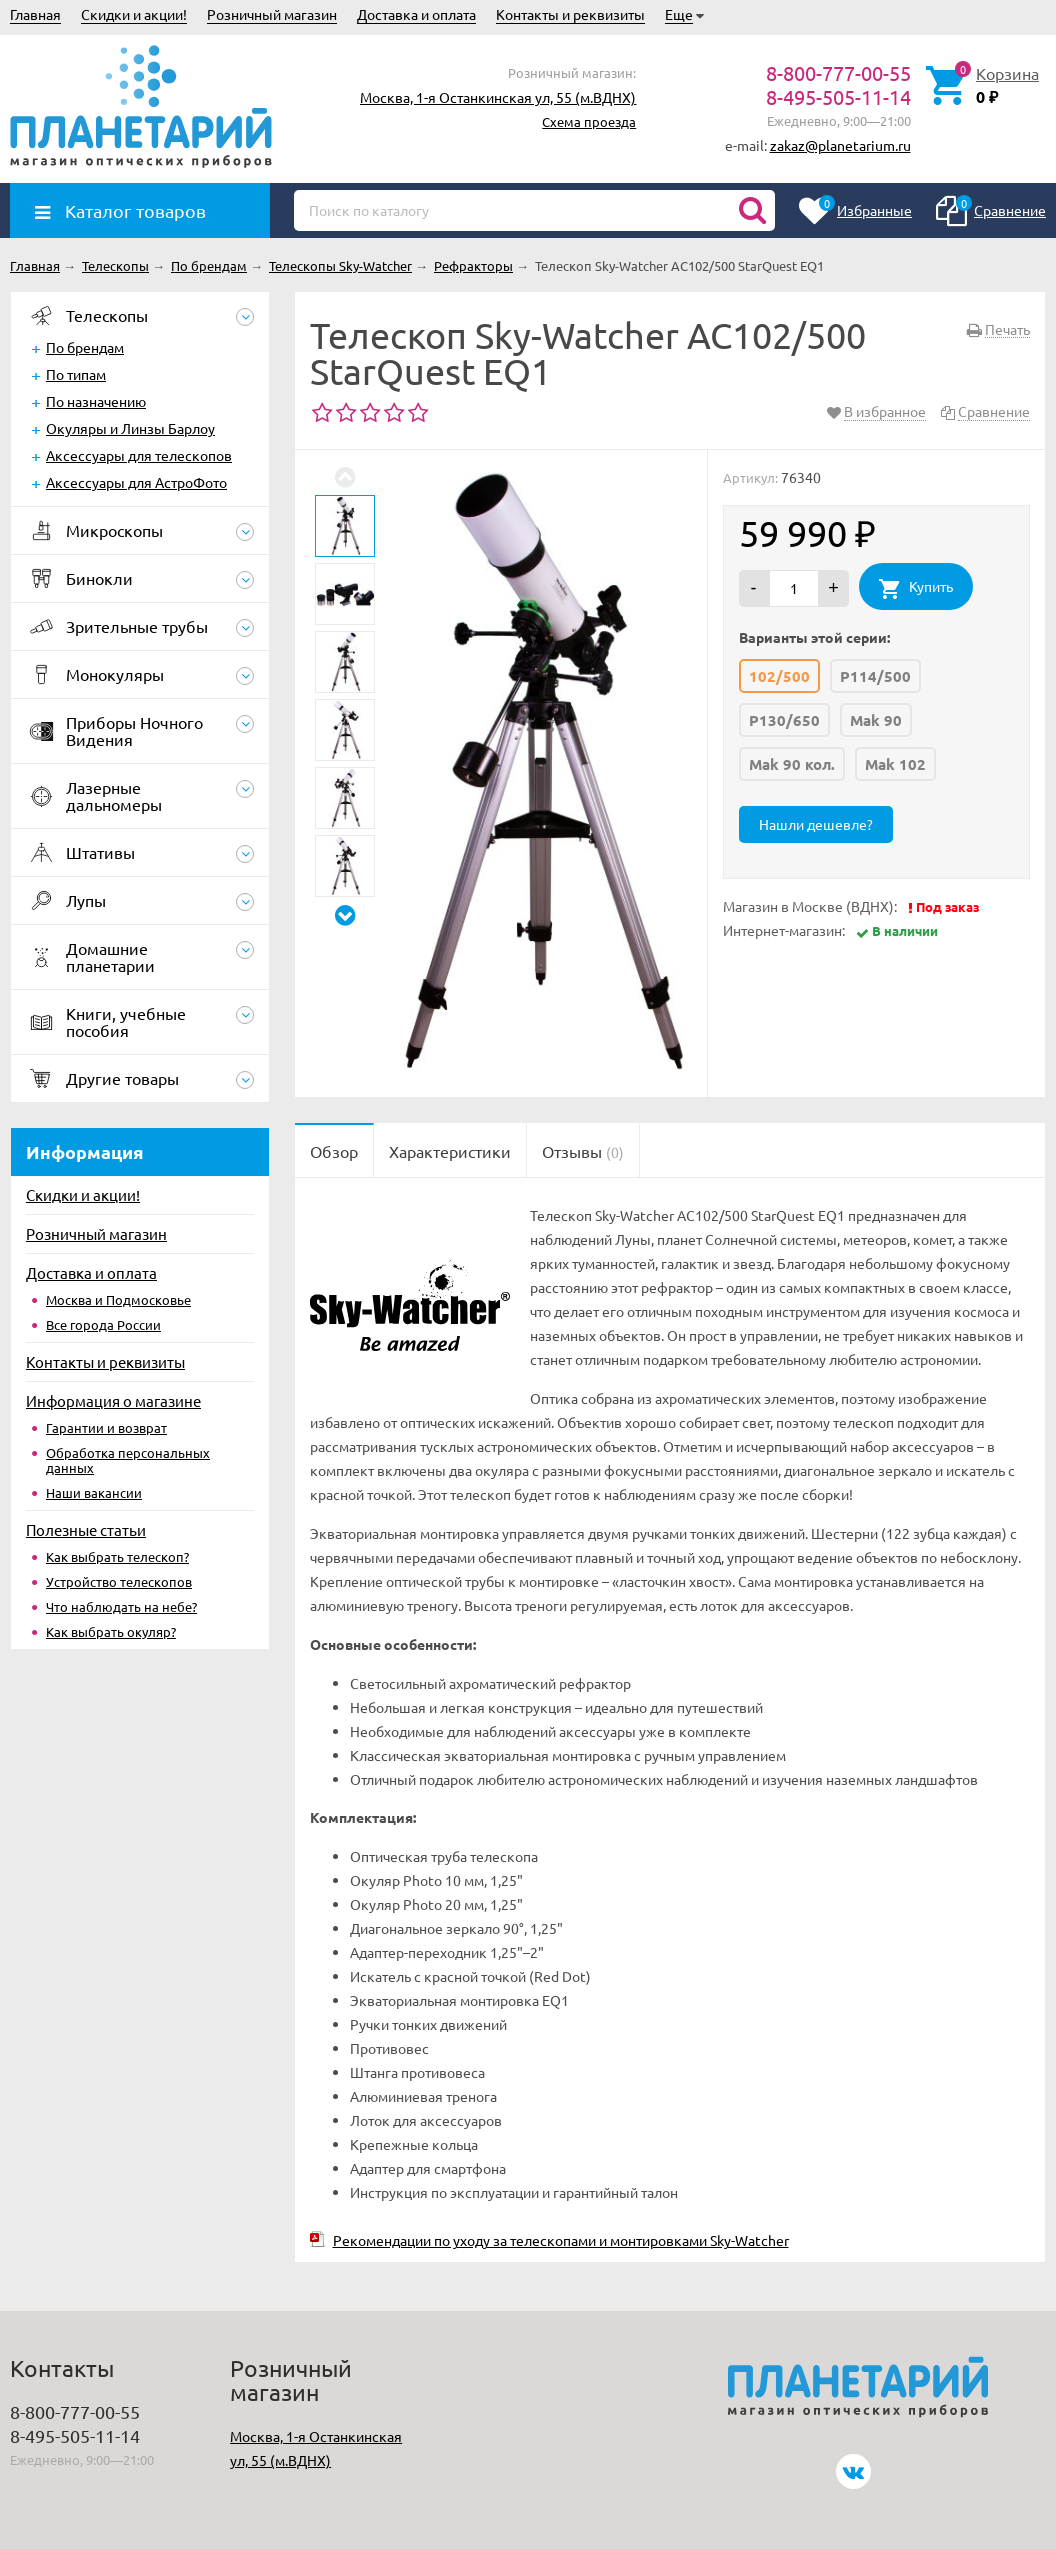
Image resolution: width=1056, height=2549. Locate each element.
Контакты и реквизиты (570, 14)
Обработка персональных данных (128, 1460)
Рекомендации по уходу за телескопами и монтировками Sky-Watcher (561, 2240)
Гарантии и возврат (106, 1427)
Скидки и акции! (134, 14)
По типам (76, 374)
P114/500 (875, 676)
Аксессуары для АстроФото (136, 482)
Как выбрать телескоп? (117, 1556)
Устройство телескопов (119, 1581)
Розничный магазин (272, 14)
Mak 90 (876, 720)
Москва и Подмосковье (118, 1299)
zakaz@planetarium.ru (840, 145)
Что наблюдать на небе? (121, 1606)
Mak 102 (895, 764)
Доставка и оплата (416, 14)
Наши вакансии (94, 1492)
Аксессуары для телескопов (139, 455)
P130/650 (784, 720)
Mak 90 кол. (792, 764)
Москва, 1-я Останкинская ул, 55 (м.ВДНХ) (498, 97)
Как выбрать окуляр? (111, 1631)
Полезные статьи (86, 1529)
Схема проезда (589, 121)
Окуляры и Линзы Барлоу (130, 428)
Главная (35, 14)
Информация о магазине (113, 1400)
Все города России (103, 1324)
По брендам (85, 347)
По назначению (96, 401)
